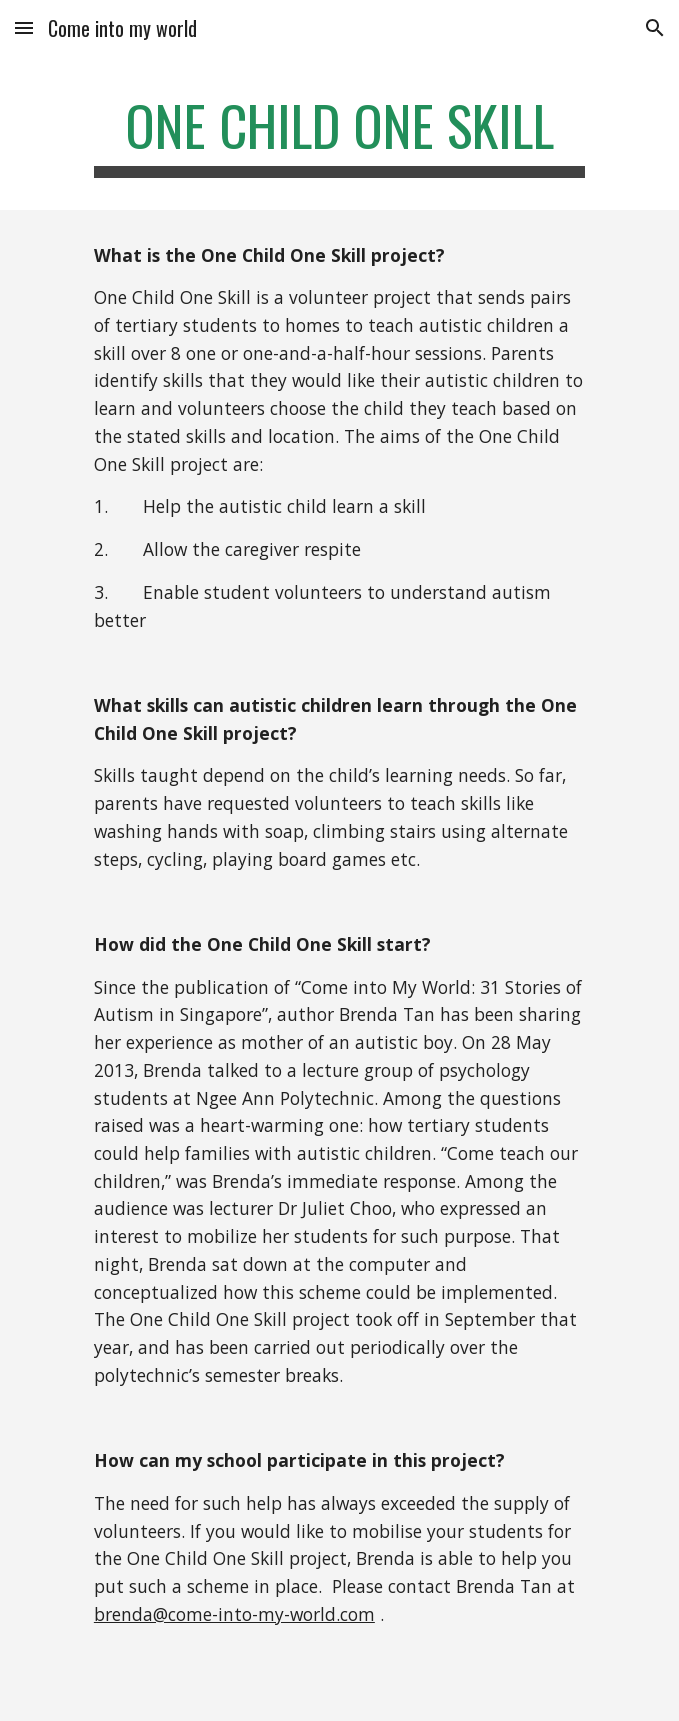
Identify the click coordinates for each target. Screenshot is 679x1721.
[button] (24, 27)
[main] (339, 135)
